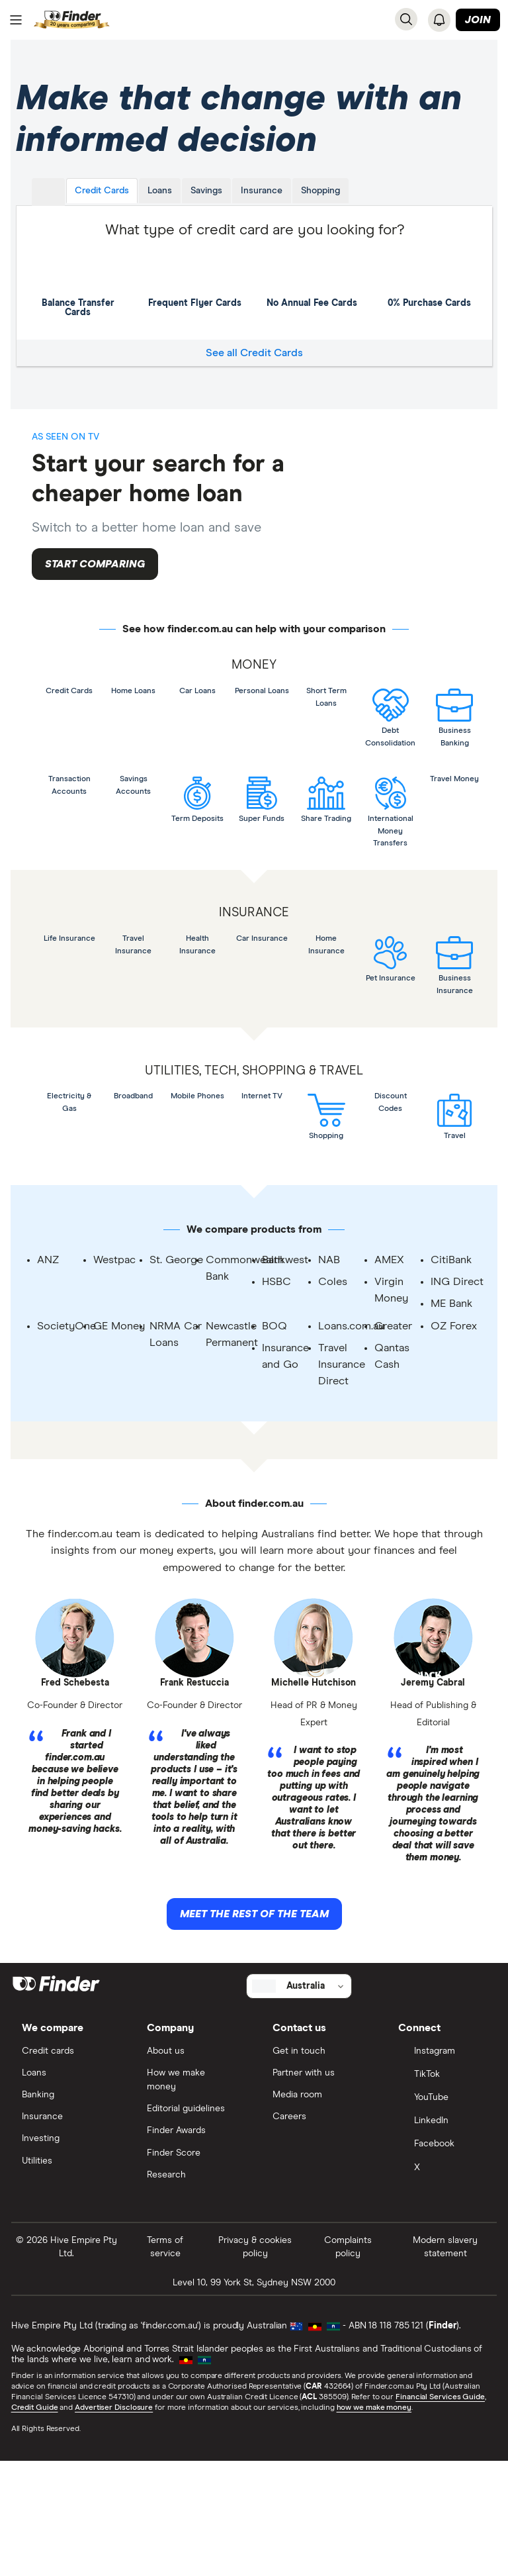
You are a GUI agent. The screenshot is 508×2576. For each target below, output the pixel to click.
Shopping (321, 201)
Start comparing (95, 578)
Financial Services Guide (441, 2511)
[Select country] (299, 2097)
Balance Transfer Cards (78, 292)
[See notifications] (439, 20)
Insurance (262, 201)
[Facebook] (442, 2258)
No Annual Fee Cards (312, 287)
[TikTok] (442, 2187)
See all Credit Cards (254, 363)
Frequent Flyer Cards (195, 287)
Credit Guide (35, 2522)
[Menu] (16, 20)
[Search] (406, 19)
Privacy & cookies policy (255, 2361)
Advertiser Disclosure (114, 2522)
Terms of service (166, 2361)
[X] (442, 2282)
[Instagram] (442, 2163)
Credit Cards (102, 201)
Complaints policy (348, 2361)
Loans (160, 201)
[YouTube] (442, 2211)
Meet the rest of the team (254, 2022)
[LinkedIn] (442, 2235)
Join (478, 20)
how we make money (374, 2522)
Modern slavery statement (444, 2361)
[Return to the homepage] (72, 20)
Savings (207, 201)
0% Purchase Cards (428, 287)
